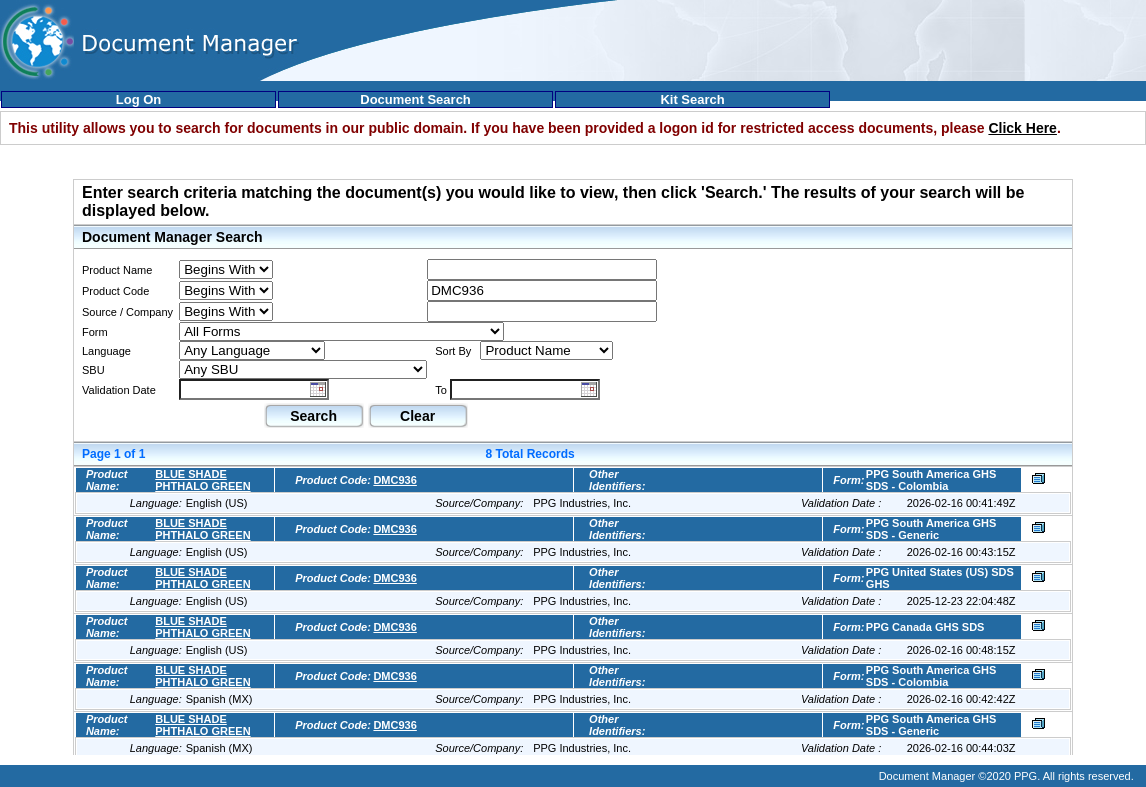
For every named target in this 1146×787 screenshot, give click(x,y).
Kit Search (692, 99)
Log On (139, 99)
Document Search (415, 99)
